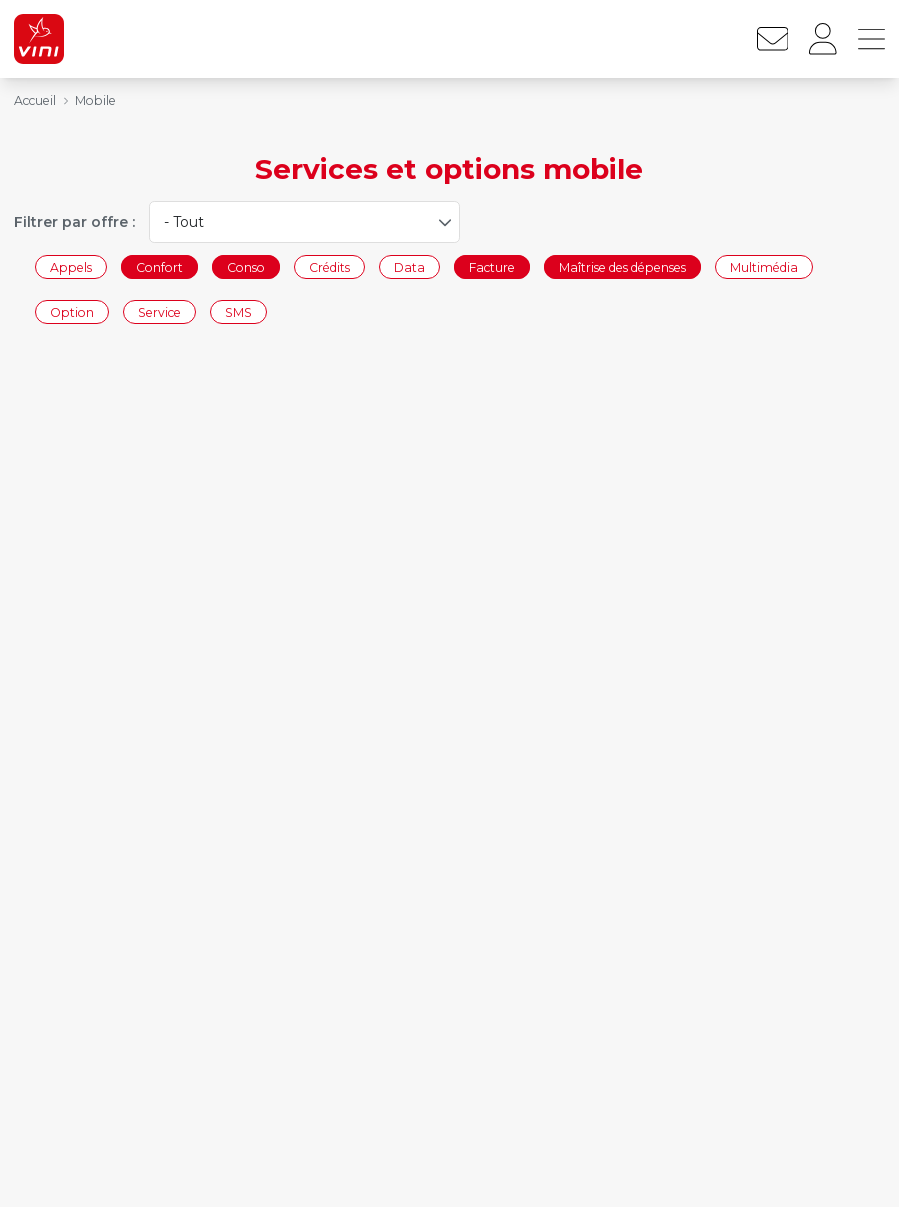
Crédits (329, 266)
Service (159, 312)
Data (409, 266)
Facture (492, 266)
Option (72, 312)
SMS (238, 312)
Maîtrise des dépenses (622, 266)
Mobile (95, 100)
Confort (159, 266)
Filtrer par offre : (74, 222)
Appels (71, 266)
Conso (246, 266)
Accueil (35, 100)
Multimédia (764, 266)
